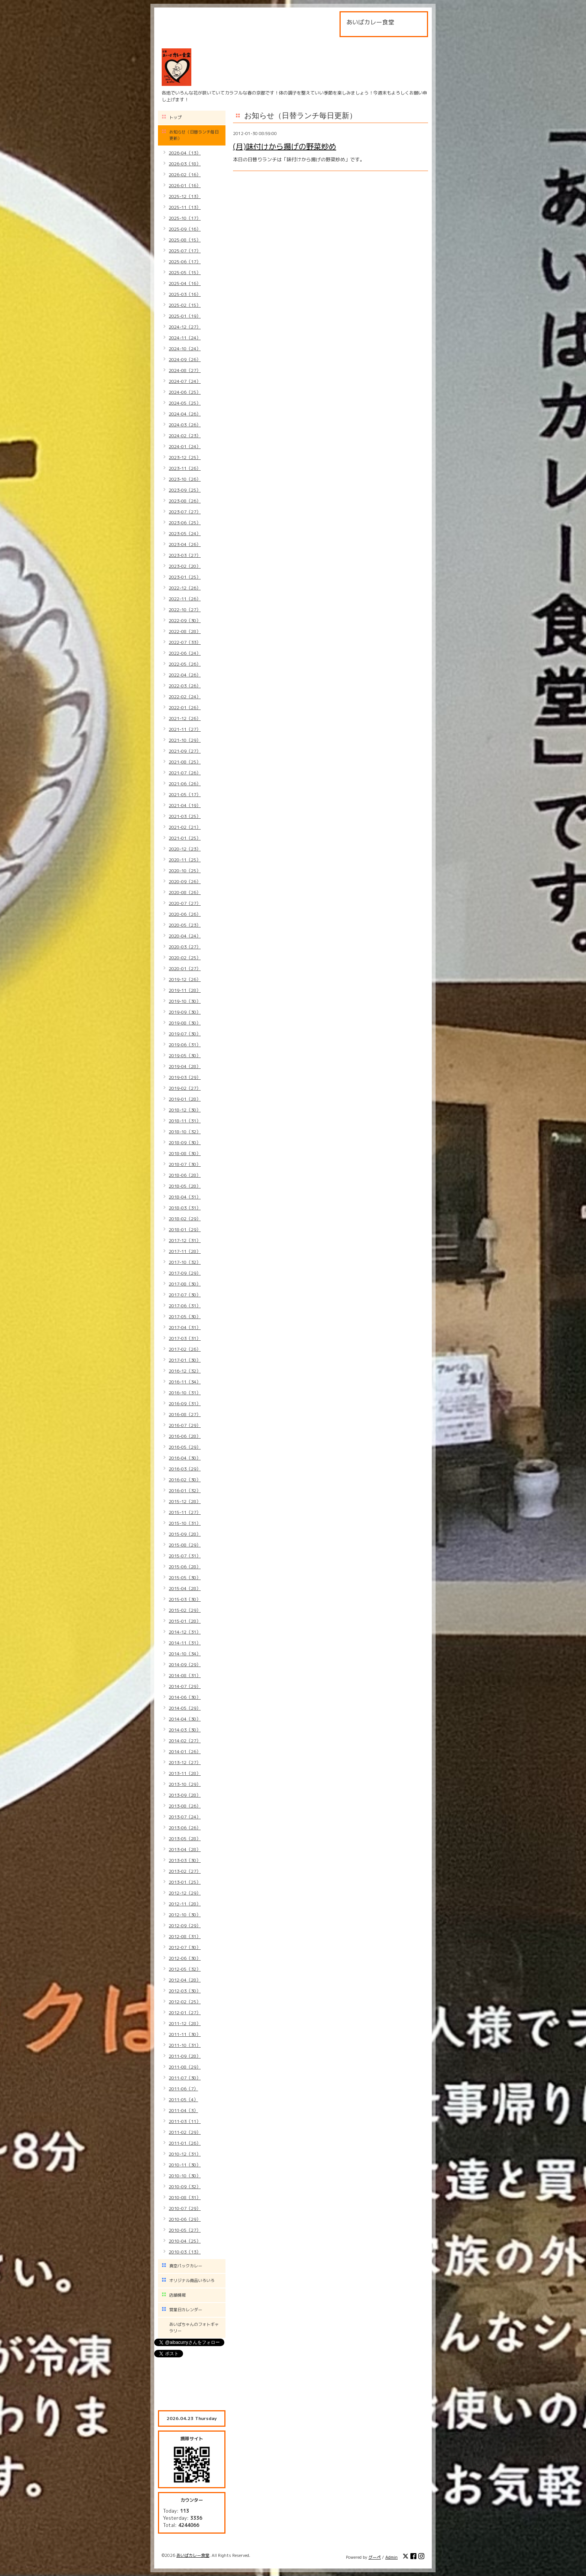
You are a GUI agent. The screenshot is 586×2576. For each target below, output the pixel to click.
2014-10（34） (185, 1653)
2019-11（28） (185, 990)
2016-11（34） (185, 1382)
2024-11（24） (185, 338)
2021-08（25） (185, 762)
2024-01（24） (185, 446)
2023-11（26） (185, 468)
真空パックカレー (185, 2266)
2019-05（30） (185, 1055)
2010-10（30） (185, 2175)
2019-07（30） (185, 1034)
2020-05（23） (185, 925)
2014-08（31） (185, 1675)
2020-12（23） (185, 849)
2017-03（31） (185, 1338)
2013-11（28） (185, 1773)
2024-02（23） (185, 435)
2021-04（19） (185, 805)
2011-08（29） (185, 2067)
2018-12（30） (185, 1110)
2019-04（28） (185, 1066)
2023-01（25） (185, 577)
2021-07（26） (185, 773)
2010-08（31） (185, 2197)
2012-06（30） (185, 1958)
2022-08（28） (185, 631)
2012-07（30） (185, 1947)
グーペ (374, 2557)
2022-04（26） (185, 675)
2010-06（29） (185, 2219)
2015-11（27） (185, 1512)
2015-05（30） (185, 1577)
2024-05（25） (185, 403)
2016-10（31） (185, 1392)
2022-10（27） (185, 609)
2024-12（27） (185, 327)
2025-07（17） (185, 251)
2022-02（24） (185, 696)
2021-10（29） (185, 740)
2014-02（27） (185, 1740)
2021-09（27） (185, 751)
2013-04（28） (185, 1849)
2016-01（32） (185, 1490)
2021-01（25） (185, 838)
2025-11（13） (185, 207)
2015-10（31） (185, 1523)
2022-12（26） (185, 588)
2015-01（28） (185, 1621)
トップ (175, 117)
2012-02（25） (185, 2001)
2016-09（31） (185, 1403)
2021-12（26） (185, 718)
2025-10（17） (185, 218)
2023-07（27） (185, 512)
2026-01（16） (185, 185)
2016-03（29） (185, 1469)
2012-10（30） (185, 1914)
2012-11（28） (185, 1904)
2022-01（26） (185, 707)
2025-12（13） (185, 196)
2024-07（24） (185, 381)
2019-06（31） (185, 1044)
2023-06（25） (185, 522)
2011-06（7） (183, 2088)
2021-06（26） (185, 783)
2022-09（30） (185, 620)
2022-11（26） (185, 599)
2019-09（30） (185, 1012)
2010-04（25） (185, 2241)
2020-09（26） (185, 881)
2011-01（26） (185, 2143)
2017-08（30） (185, 1284)
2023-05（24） (185, 533)
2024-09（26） (185, 359)
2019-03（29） (185, 1077)
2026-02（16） (185, 174)
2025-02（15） (185, 305)
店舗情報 (177, 2295)
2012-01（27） (185, 2012)
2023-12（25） (185, 457)
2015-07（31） (185, 1556)
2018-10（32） (185, 1131)
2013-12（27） (185, 1762)
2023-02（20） (185, 566)
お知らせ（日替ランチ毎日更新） (194, 135)
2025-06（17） (185, 261)
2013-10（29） (185, 1784)
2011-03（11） (185, 2121)
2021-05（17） (185, 794)
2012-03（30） (185, 1991)
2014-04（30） (185, 1719)
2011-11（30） (185, 2034)
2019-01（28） (185, 1099)
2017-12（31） (185, 1240)
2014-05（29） (185, 1708)
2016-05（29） (185, 1447)
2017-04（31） (185, 1327)
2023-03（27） (185, 555)
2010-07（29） (185, 2208)
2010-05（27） (185, 2230)
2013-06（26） (185, 1827)
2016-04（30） (185, 1458)
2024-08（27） (185, 370)
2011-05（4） (183, 2099)
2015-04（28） (185, 1588)
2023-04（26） (185, 544)
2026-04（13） (185, 153)
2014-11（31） (185, 1643)
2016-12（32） (185, 1371)
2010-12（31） (185, 2154)
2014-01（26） (185, 1751)
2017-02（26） (185, 1349)
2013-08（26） (185, 1806)
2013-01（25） (185, 1882)
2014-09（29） (185, 1664)
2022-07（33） (185, 642)
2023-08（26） (185, 501)
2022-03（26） (185, 686)
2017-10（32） (185, 1262)
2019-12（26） (185, 979)
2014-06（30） (185, 1697)
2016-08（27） (185, 1414)
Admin (391, 2557)
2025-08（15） (185, 240)
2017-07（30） (185, 1295)
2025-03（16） (185, 294)
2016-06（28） (185, 1436)
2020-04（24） (185, 936)
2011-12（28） (185, 2023)
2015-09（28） (185, 1534)
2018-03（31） (185, 1208)
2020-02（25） (185, 957)
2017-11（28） (185, 1251)
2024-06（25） (185, 392)
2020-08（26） (185, 892)
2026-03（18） (185, 164)
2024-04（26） (185, 414)
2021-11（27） (185, 729)
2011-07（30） (185, 2078)
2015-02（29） (185, 1610)
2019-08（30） (185, 1023)
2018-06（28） (185, 1175)
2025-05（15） (185, 272)
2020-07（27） (185, 903)
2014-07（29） (185, 1686)
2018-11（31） (185, 1121)
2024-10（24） (185, 348)
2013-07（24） (185, 1817)
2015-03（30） (185, 1599)
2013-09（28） (185, 1795)
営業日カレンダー (185, 2310)
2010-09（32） (185, 2186)
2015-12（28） (185, 1501)
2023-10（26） (185, 479)
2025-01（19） (185, 316)
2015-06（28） (185, 1566)
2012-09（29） (185, 1925)
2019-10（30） (185, 1001)
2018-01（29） (185, 1229)
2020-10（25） (185, 870)
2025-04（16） (185, 283)
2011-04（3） (183, 2110)
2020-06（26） (185, 914)
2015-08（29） (185, 1545)
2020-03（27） (185, 947)
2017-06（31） (185, 1305)
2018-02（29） (185, 1218)
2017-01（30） (185, 1360)
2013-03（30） (185, 1860)
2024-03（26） (185, 425)
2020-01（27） (185, 968)
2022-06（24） (185, 653)
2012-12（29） (185, 1893)
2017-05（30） (185, 1316)
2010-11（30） (185, 2165)
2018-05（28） (185, 1186)
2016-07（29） (185, 1425)
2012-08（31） (185, 1936)
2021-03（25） (185, 816)
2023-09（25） (185, 490)
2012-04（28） (185, 1980)
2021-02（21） (185, 827)
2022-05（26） (185, 664)
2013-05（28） (185, 1838)
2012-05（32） (185, 1969)
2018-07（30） (185, 1164)
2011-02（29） (185, 2132)
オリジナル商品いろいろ (192, 2280)
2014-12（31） (185, 1632)
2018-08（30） (185, 1153)
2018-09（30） (185, 1142)
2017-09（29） (185, 1273)
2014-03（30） (185, 1730)
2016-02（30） (185, 1479)
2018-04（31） (185, 1197)
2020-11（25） (185, 860)
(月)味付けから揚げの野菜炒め (284, 146)
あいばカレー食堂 (192, 2555)
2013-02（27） (185, 1871)
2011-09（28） (185, 2056)
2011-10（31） (185, 2045)
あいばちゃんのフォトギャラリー (194, 2327)
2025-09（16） (185, 229)
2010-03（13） (185, 2252)
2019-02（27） (185, 1088)
